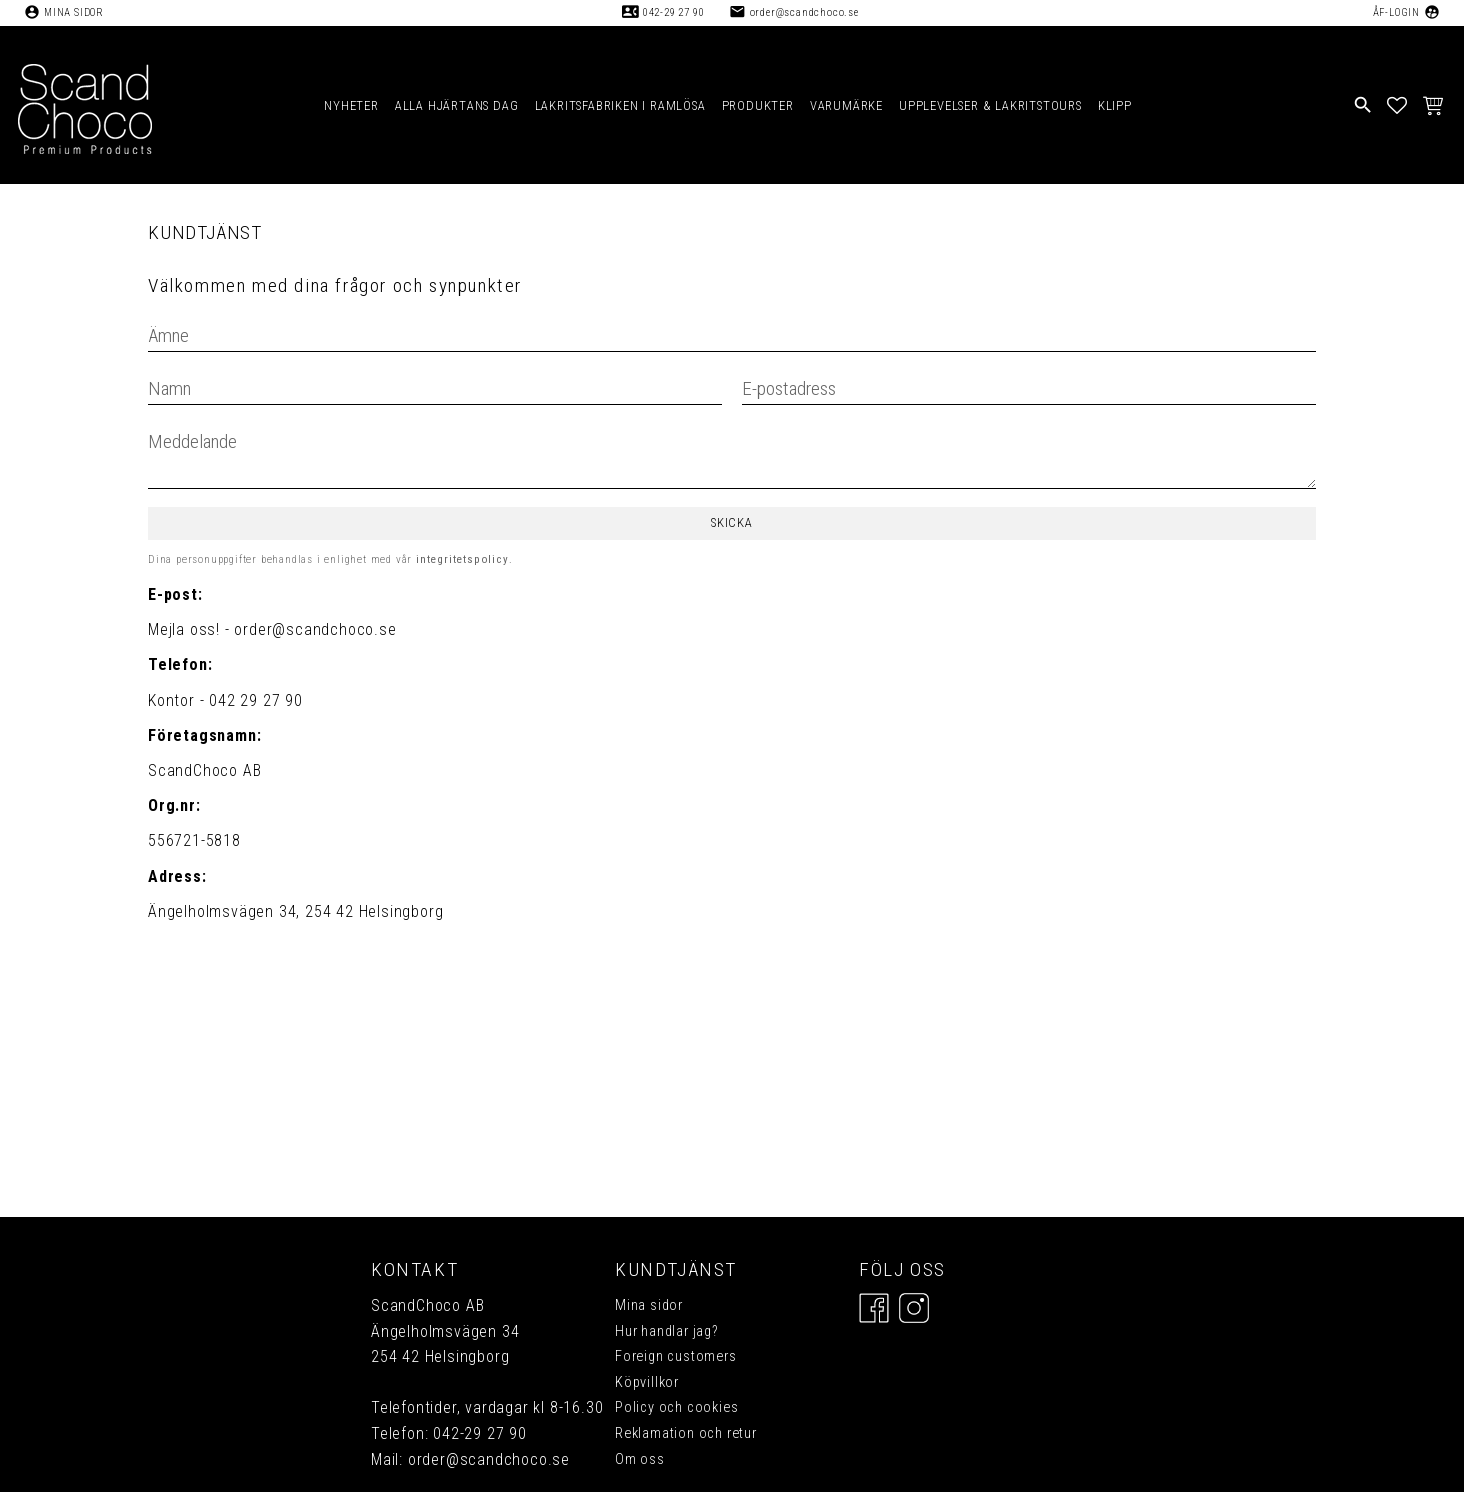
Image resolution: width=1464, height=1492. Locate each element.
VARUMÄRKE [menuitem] (846, 105)
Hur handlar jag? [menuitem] (667, 1331)
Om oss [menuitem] (640, 1459)
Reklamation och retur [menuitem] (686, 1433)
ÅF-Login (1396, 12)
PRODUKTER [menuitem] (758, 105)
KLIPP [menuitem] (1115, 105)
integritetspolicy (462, 559)
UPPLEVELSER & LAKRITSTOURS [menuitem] (990, 105)
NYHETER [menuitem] (351, 105)
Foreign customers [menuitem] (676, 1356)
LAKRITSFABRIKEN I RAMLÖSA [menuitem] (620, 105)
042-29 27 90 (674, 12)
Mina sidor (74, 12)
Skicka (732, 522)
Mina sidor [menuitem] (649, 1305)
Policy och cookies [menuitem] (676, 1407)
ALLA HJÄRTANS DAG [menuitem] (457, 105)
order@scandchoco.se (804, 12)
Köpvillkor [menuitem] (647, 1382)
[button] (1397, 105)
